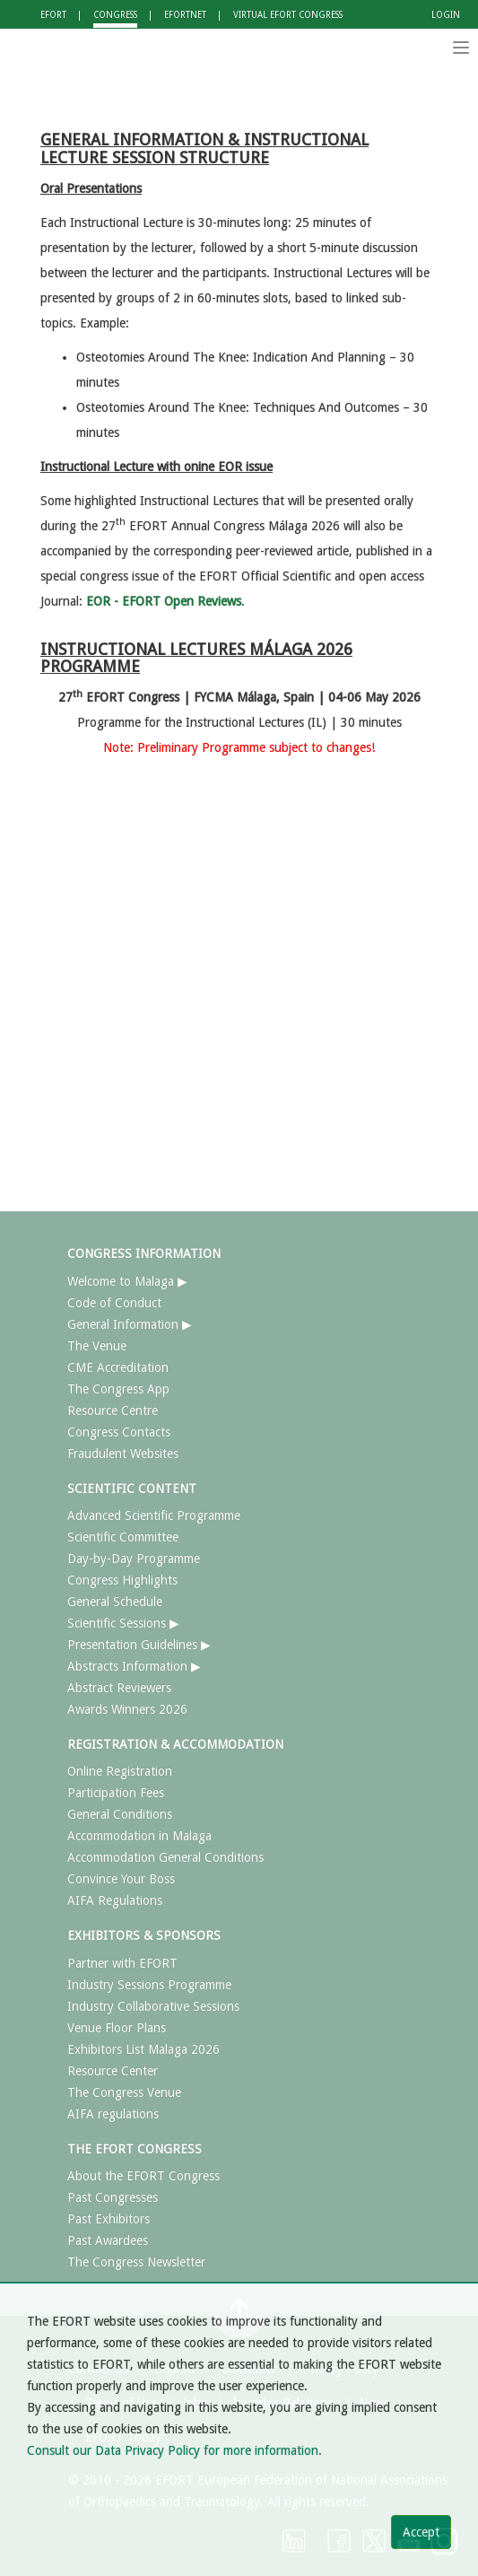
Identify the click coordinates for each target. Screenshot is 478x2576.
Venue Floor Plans (116, 2028)
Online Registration (119, 1771)
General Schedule (114, 1601)
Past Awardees (107, 2240)
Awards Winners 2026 (127, 1709)
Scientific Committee (122, 1537)
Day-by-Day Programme (133, 1558)
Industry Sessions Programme (149, 1985)
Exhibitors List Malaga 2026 (143, 2049)
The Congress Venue (124, 2092)
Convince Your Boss (121, 1879)
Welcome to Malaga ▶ (127, 1281)
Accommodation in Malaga (139, 1836)
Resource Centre (112, 1410)
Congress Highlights (122, 1580)
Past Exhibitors (108, 2219)
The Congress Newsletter (136, 2262)
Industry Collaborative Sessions (153, 2006)
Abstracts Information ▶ (134, 1666)
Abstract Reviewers (119, 1688)
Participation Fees (115, 1793)
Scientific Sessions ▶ (123, 1623)
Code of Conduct (114, 1303)
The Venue (96, 1346)
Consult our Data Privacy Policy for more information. (174, 2450)
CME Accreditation (118, 1367)
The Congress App (118, 1389)
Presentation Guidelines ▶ (139, 1644)
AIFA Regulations (114, 1900)
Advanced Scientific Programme (153, 1515)
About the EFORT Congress (143, 2176)
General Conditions (119, 1814)
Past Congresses (112, 2197)
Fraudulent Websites (122, 1453)
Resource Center (112, 2071)
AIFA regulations (113, 2114)
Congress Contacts (118, 1432)
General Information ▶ (129, 1324)
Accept (421, 2532)
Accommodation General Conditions (165, 1857)
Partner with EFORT (122, 1963)
